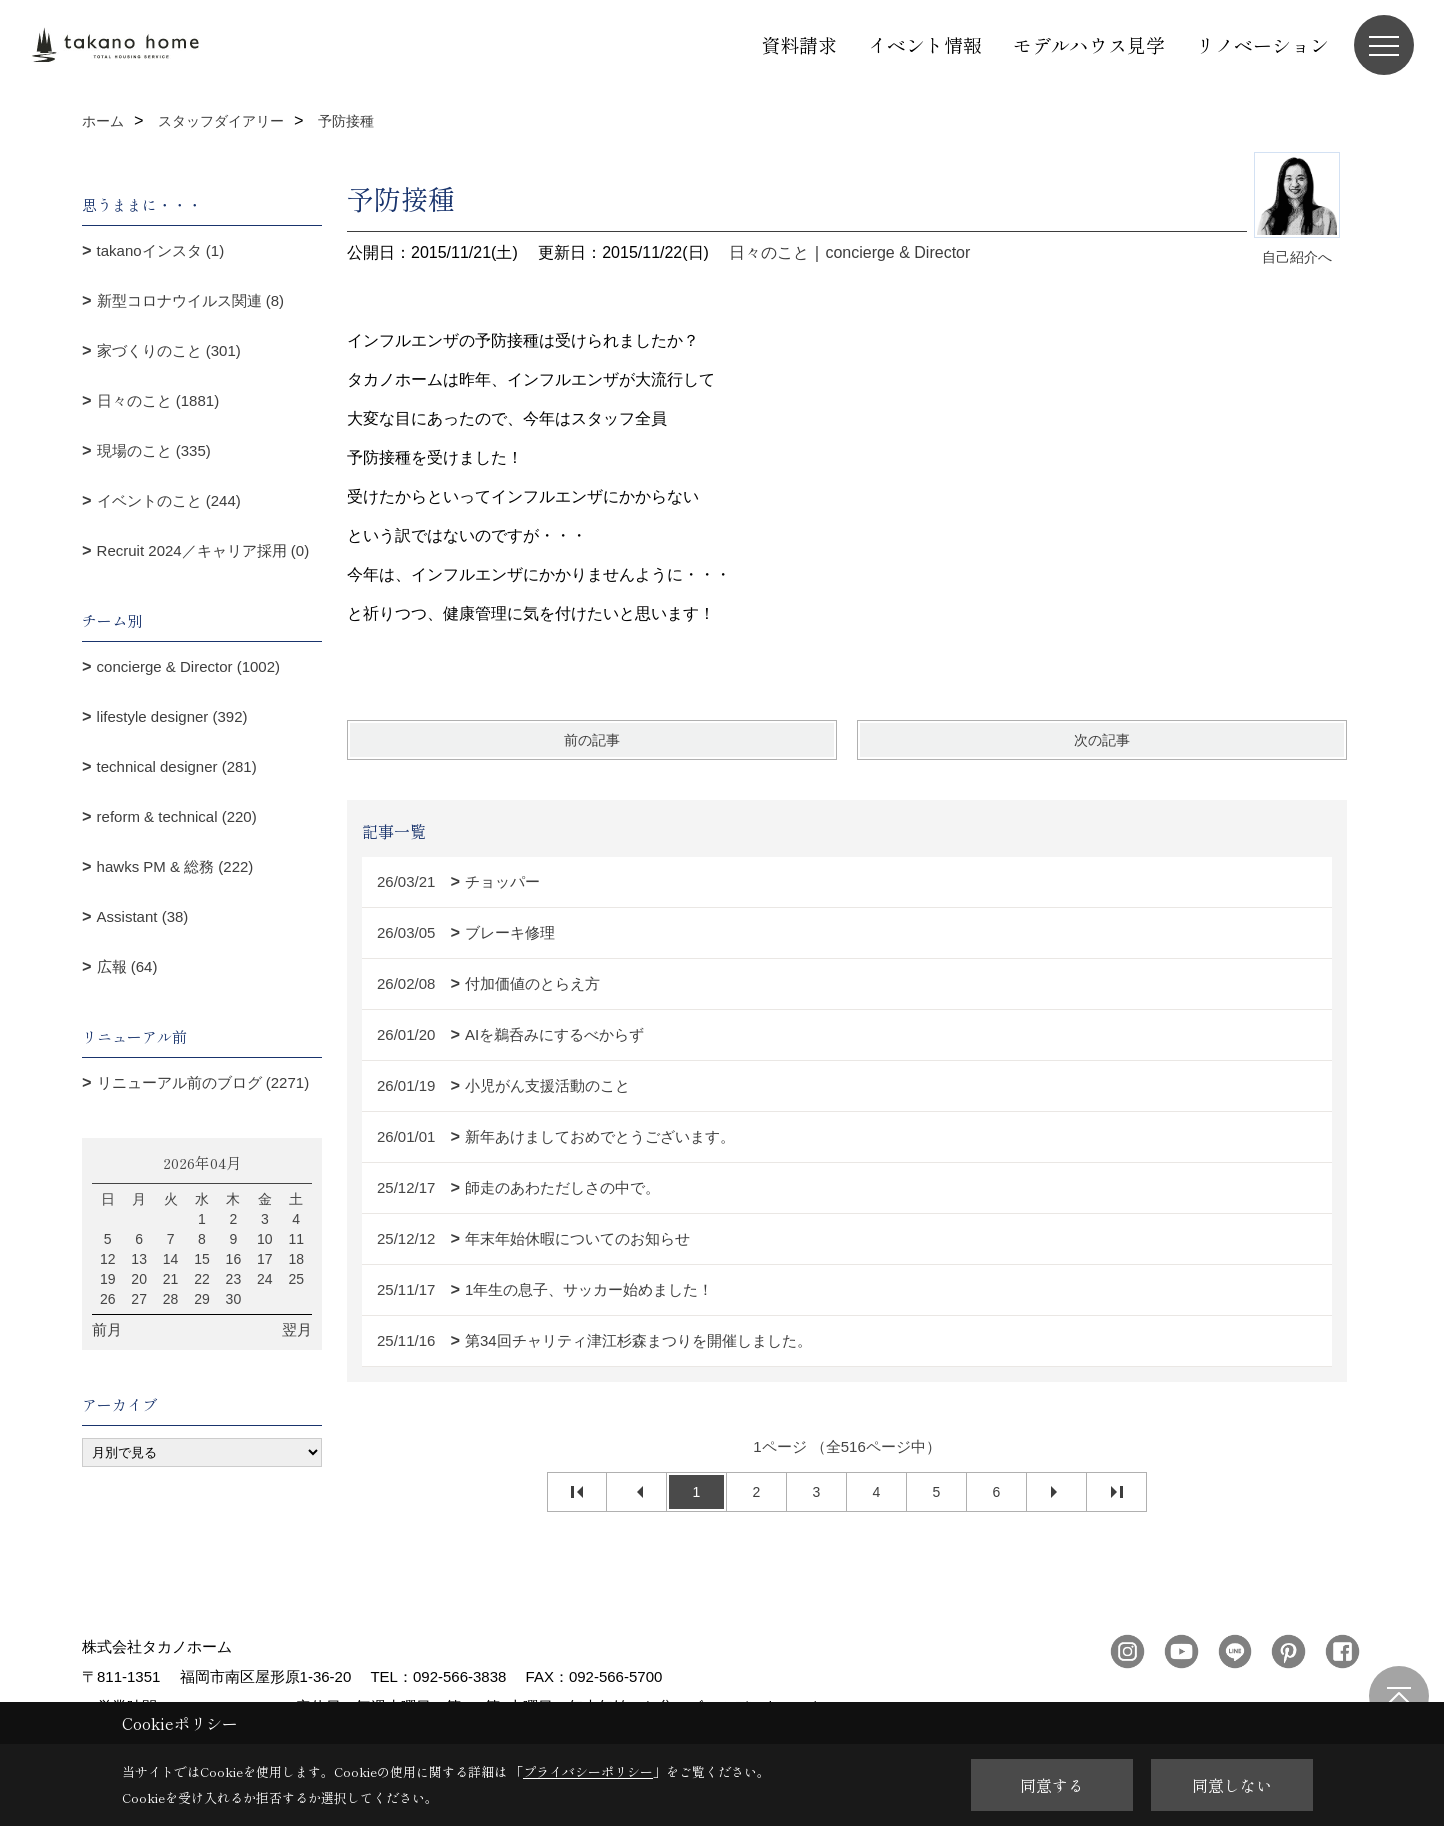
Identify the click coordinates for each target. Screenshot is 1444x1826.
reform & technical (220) (177, 816)
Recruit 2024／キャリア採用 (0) (203, 550)
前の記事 (592, 740)
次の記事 (1102, 740)
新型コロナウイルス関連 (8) (191, 300)
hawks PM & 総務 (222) (175, 866)
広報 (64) (127, 966)
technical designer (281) (177, 766)
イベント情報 (925, 44)
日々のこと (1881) (158, 400)
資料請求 (799, 44)
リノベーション (1262, 44)
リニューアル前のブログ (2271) (203, 1082)
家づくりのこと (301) (169, 350)
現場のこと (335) (154, 450)
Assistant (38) (143, 916)
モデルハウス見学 (1089, 44)
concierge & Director (897, 252)
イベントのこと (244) (169, 500)
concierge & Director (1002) (188, 666)
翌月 (297, 1329)
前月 (107, 1329)
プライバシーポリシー (588, 1771)
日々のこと (769, 252)
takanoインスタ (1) (161, 250)
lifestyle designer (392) (172, 716)
